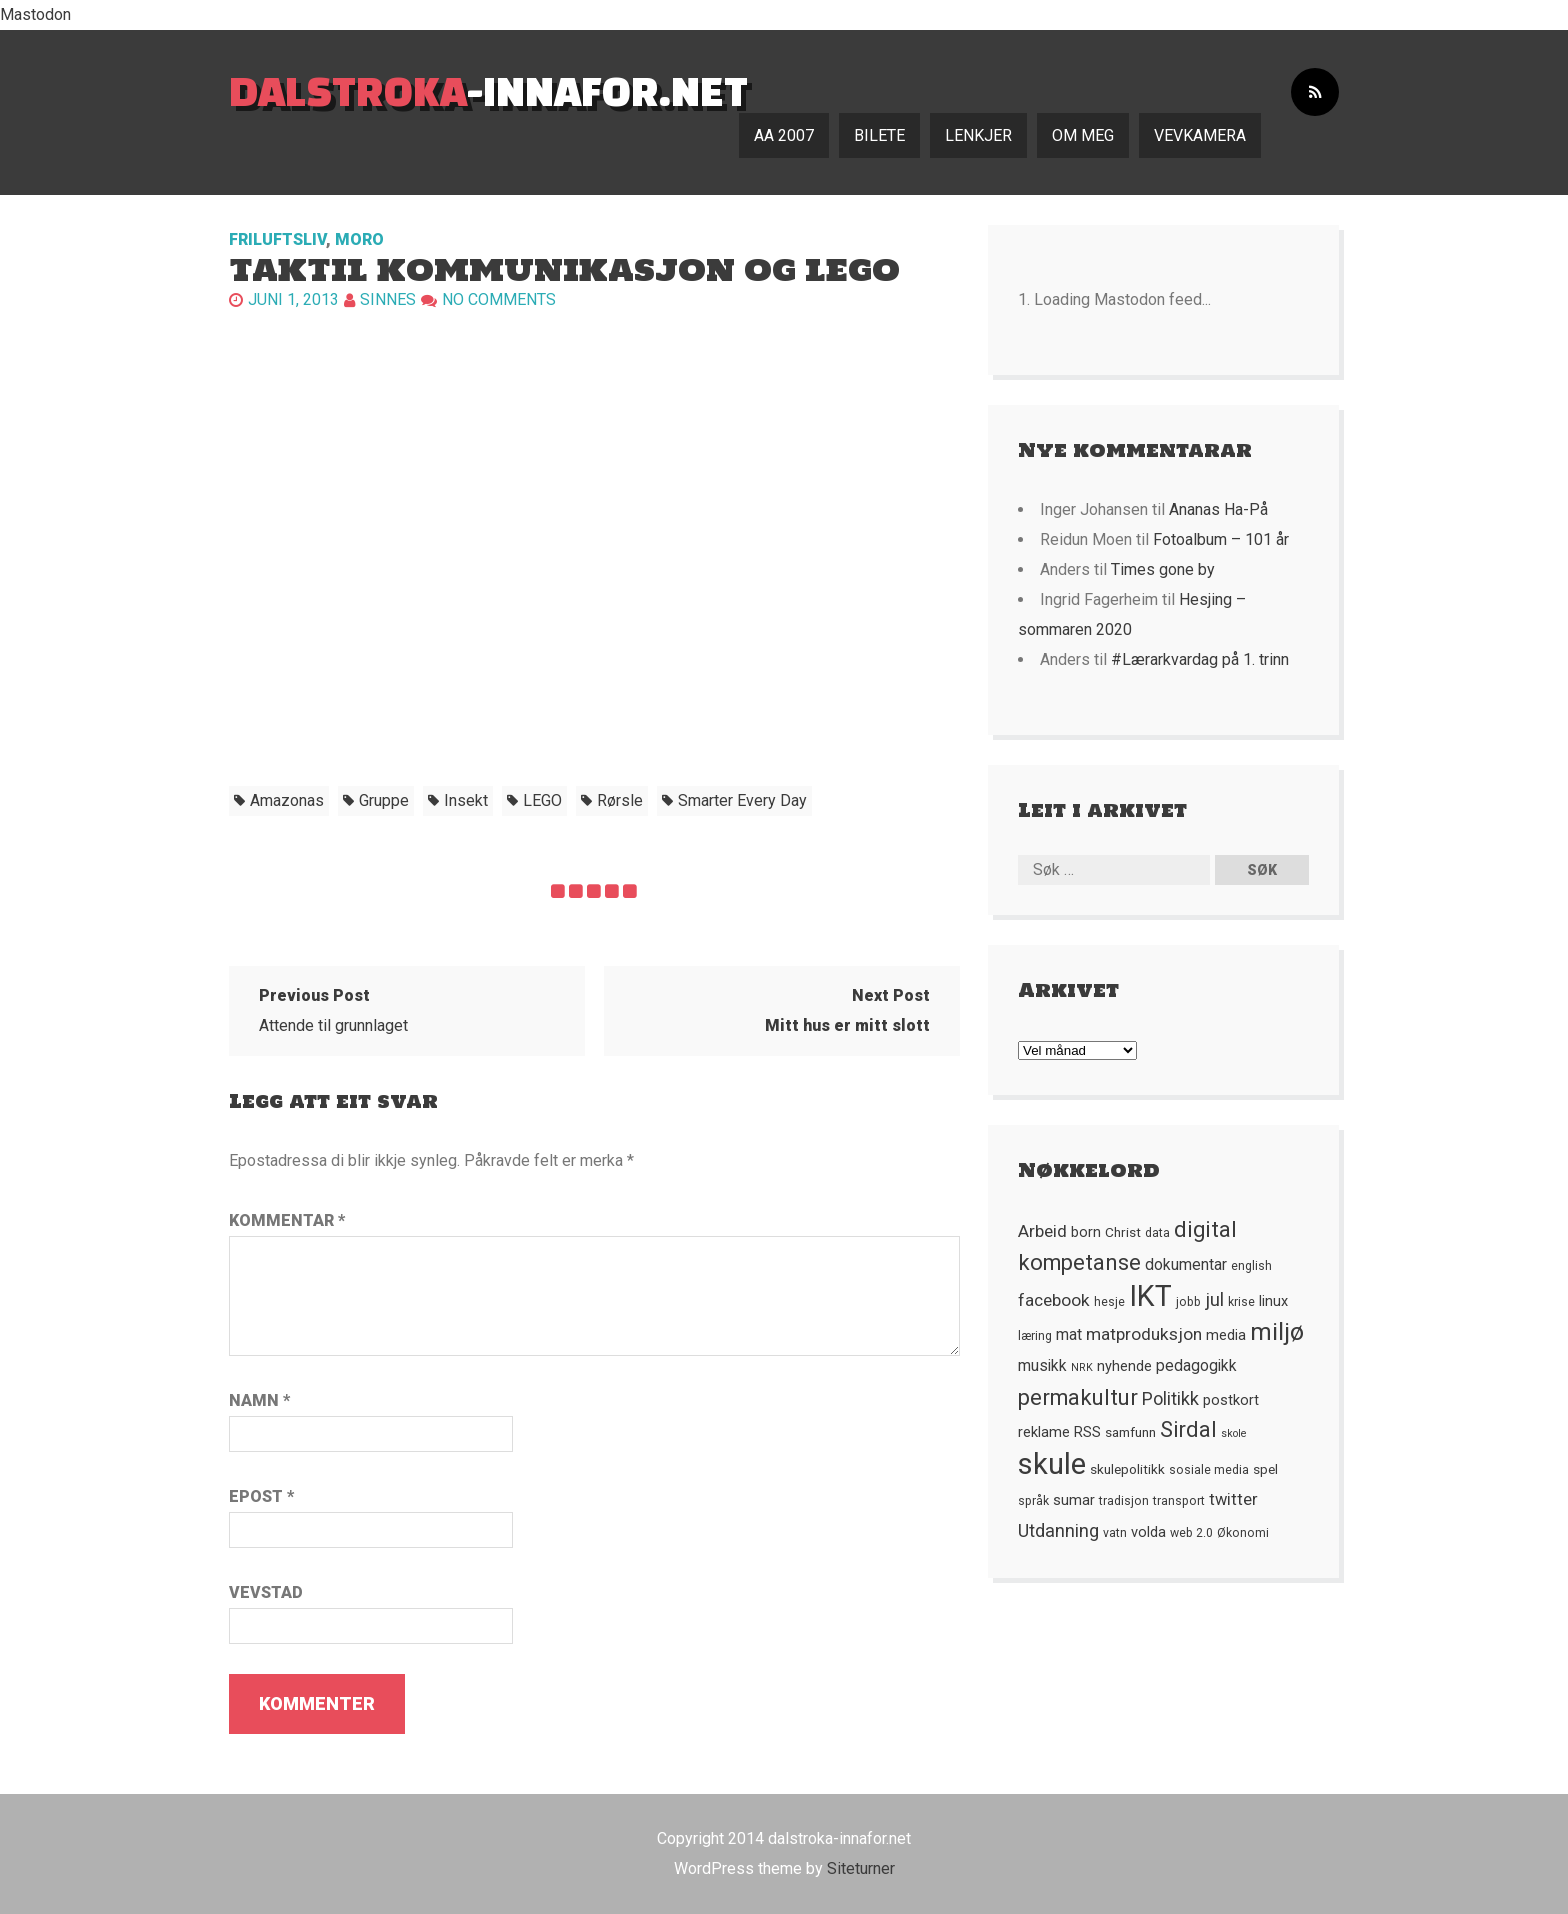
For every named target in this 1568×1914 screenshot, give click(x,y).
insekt (466, 800)
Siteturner (861, 1868)
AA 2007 (784, 135)
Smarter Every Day (742, 800)
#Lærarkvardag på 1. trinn (1200, 659)
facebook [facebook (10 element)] (1054, 1300)
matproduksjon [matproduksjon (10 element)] (1144, 1334)
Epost (261, 1496)
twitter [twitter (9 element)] (1233, 1499)
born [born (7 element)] (1086, 1232)
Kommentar (287, 1220)
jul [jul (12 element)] (1214, 1300)
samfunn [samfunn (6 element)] (1130, 1432)
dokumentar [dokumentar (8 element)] (1186, 1265)
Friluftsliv (277, 239)
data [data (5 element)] (1157, 1233)
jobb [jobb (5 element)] (1188, 1302)
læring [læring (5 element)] (1035, 1336)
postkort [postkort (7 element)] (1231, 1400)
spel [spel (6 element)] (1265, 1469)
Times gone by (1163, 569)
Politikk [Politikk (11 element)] (1170, 1398)
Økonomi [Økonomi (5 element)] (1243, 1533)
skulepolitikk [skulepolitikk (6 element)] (1127, 1469)
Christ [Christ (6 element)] (1123, 1232)
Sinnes (388, 299)
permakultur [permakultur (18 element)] (1078, 1397)
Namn (259, 1400)
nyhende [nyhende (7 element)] (1124, 1366)
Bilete (879, 135)
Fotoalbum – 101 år (1221, 539)
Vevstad (266, 1592)
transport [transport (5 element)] (1179, 1501)
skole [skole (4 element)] (1234, 1433)
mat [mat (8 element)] (1069, 1335)
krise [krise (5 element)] (1241, 1302)
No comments (499, 299)
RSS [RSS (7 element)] (1087, 1432)
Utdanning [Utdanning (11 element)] (1058, 1530)
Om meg (1083, 135)
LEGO (542, 800)
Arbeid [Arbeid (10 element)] (1042, 1231)
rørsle (620, 800)
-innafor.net (488, 90)
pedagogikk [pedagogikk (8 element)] (1196, 1366)
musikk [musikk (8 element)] (1042, 1366)
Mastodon (35, 14)
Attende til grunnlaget (333, 1010)
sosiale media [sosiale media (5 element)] (1209, 1470)
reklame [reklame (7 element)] (1044, 1432)
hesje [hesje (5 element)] (1109, 1302)
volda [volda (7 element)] (1148, 1532)
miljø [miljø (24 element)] (1277, 1331)
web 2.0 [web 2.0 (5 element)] (1191, 1533)
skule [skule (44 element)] (1052, 1464)
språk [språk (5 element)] (1033, 1501)
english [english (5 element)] (1251, 1266)
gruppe (384, 800)
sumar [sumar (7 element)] (1074, 1500)
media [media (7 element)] (1226, 1335)
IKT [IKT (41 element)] (1150, 1296)
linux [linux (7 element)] (1273, 1301)
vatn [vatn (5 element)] (1115, 1533)
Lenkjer (978, 135)
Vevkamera (1200, 135)
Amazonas (287, 800)
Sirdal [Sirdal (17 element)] (1188, 1429)
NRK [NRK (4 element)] (1082, 1367)
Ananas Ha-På (1218, 509)
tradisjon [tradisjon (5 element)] (1124, 1501)
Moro (359, 239)
